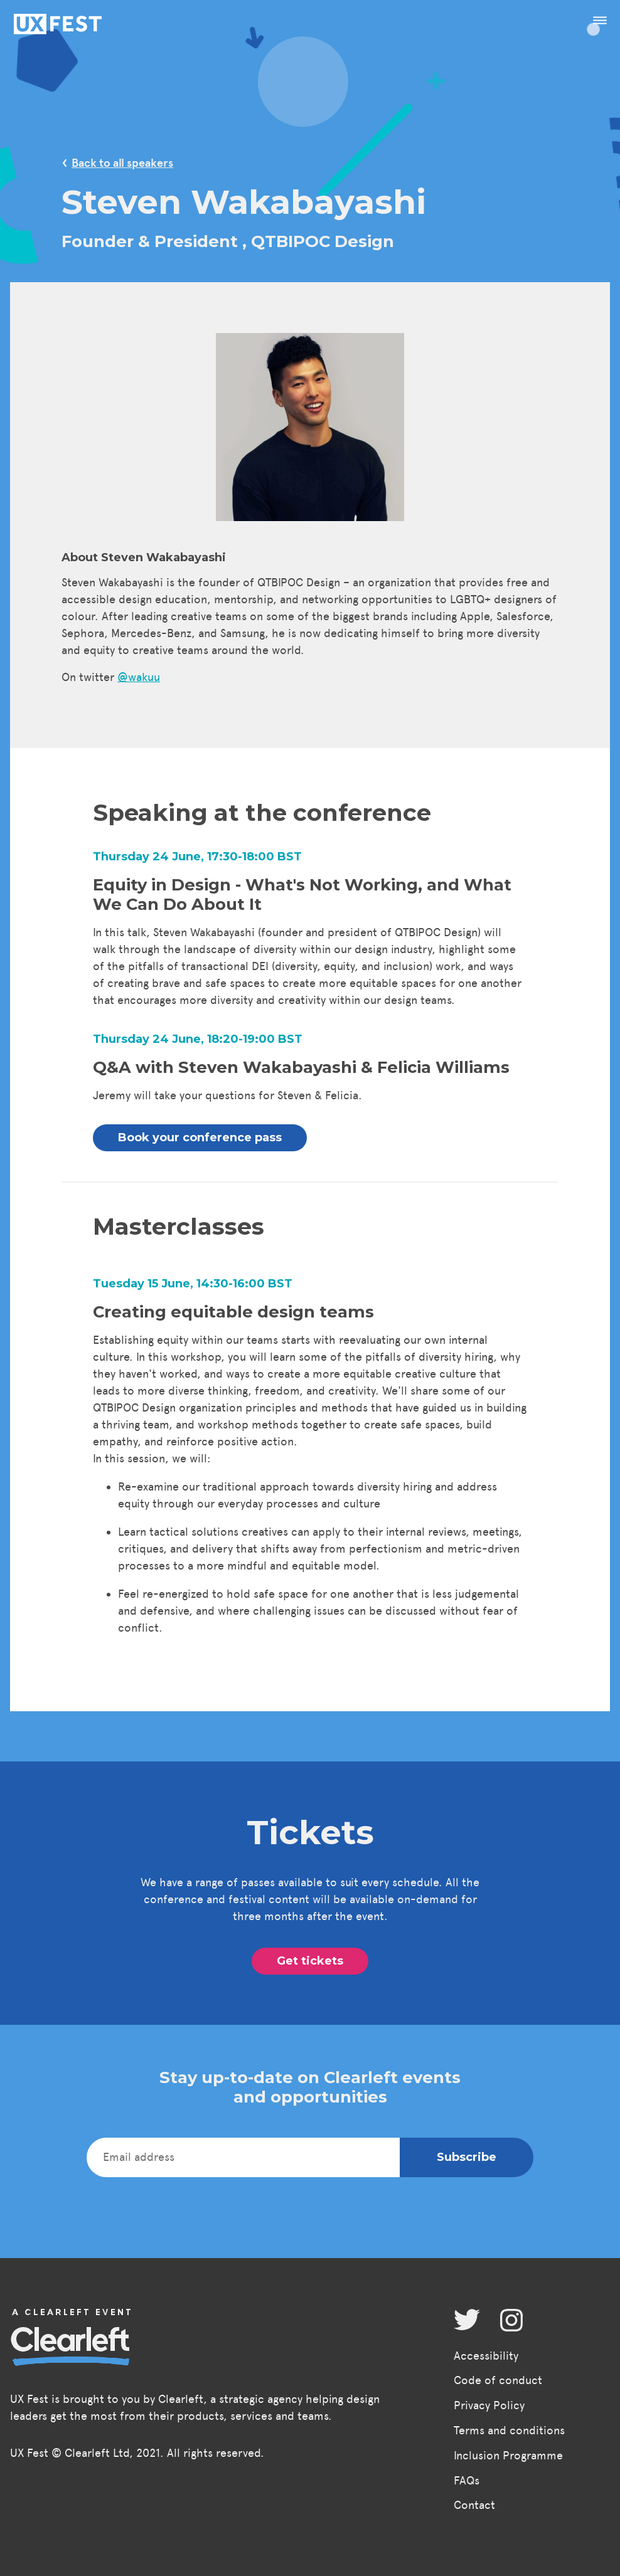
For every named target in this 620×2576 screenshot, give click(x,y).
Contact (474, 2505)
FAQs (466, 2481)
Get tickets (310, 1961)
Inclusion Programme (508, 2456)
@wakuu (138, 677)
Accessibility (486, 2356)
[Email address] (243, 2157)
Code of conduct (498, 2380)
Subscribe (466, 2157)
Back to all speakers (122, 163)
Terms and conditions (509, 2430)
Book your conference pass (200, 1137)
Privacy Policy (489, 2405)
